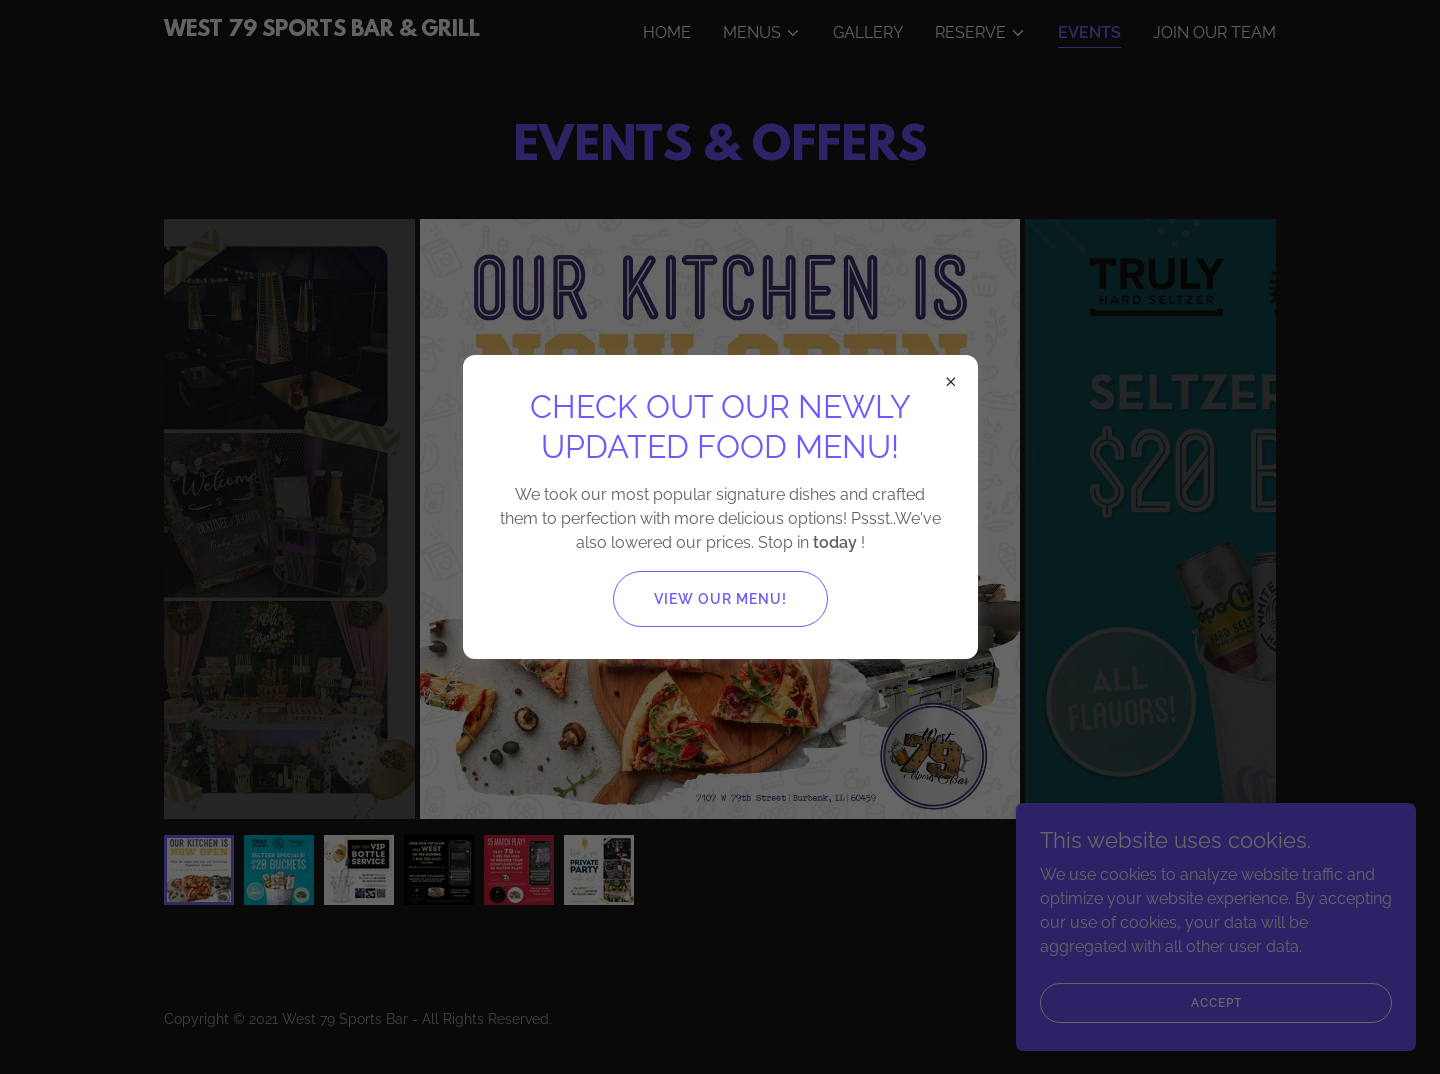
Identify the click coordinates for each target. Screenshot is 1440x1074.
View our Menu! (720, 599)
